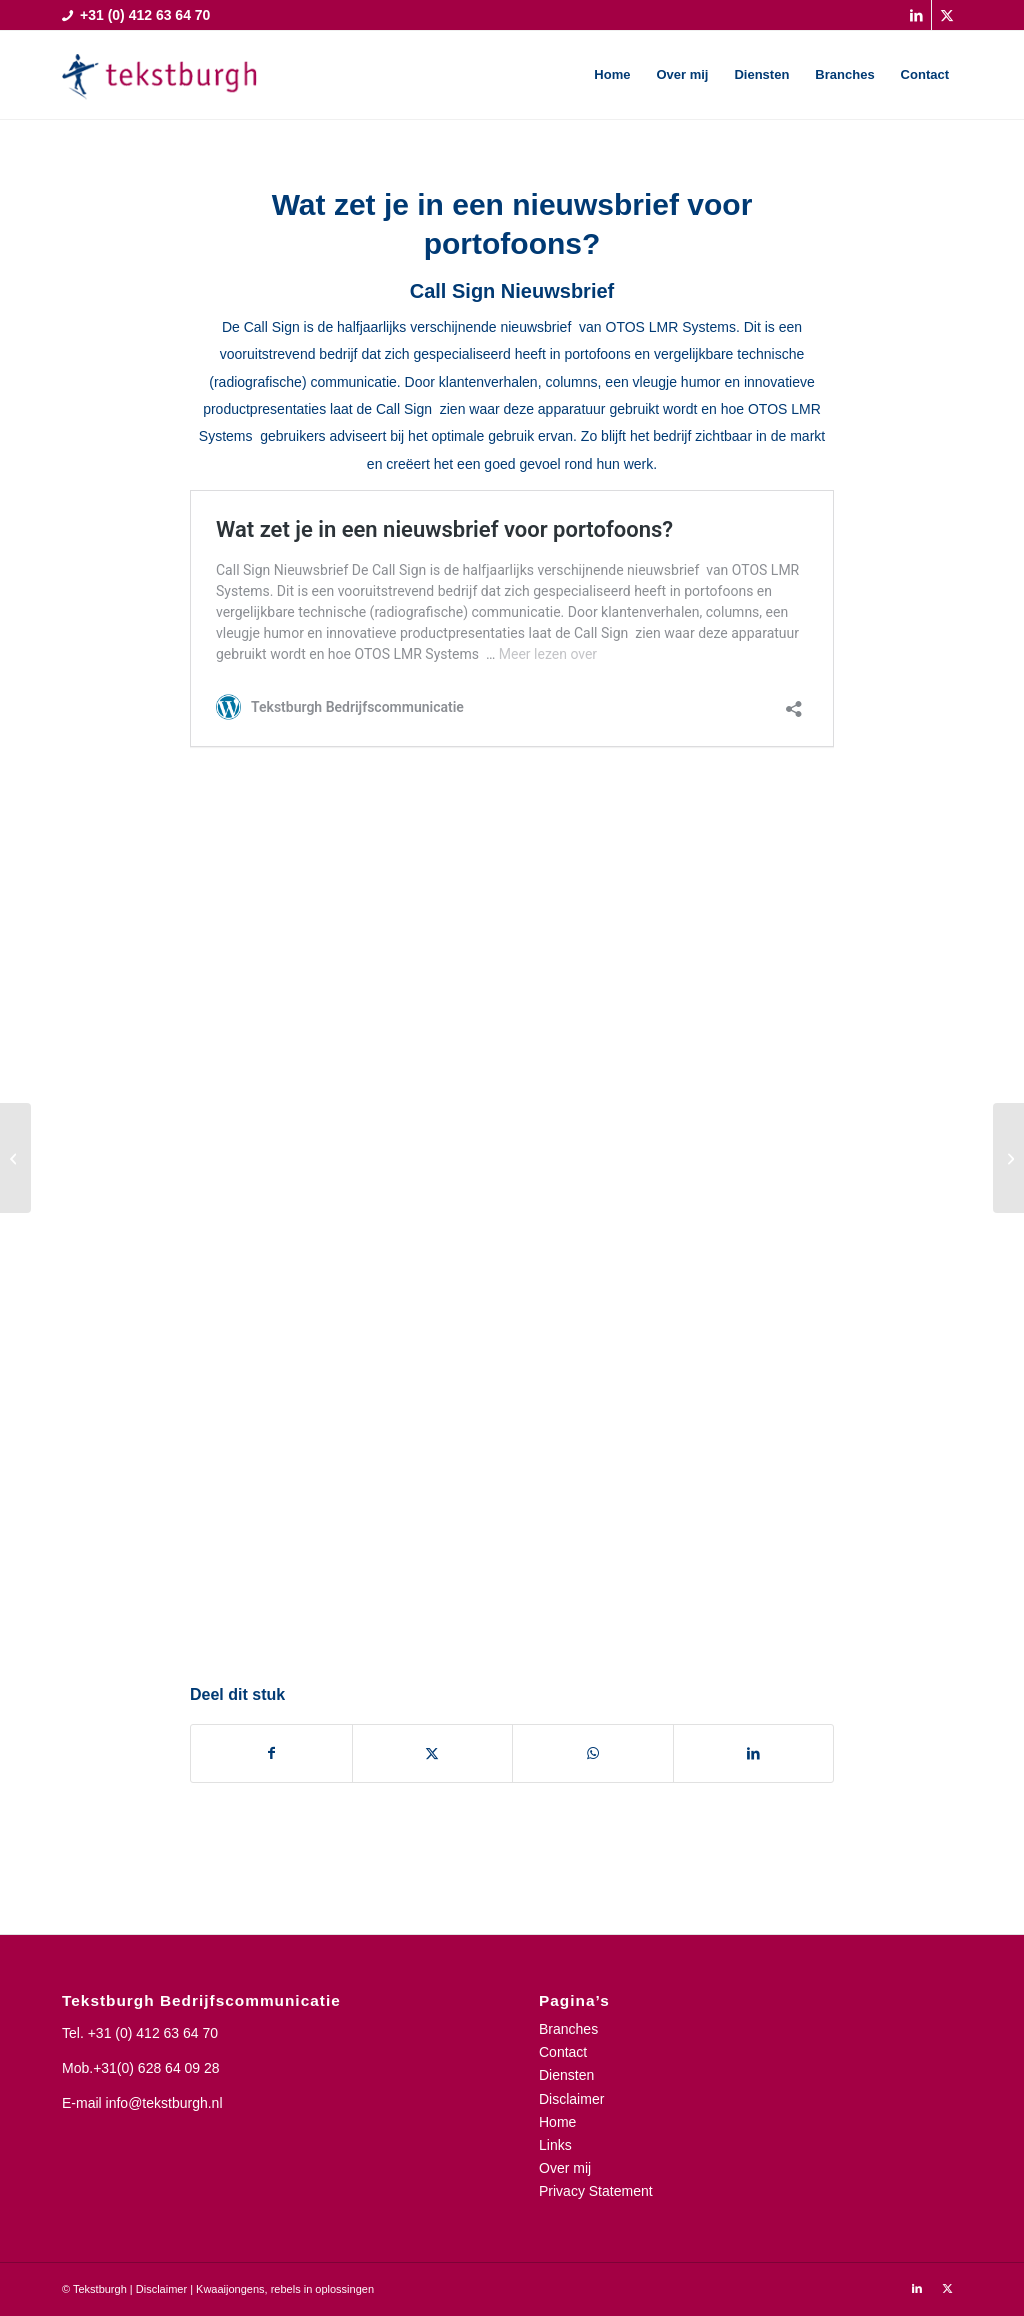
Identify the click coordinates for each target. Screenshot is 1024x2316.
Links (555, 2145)
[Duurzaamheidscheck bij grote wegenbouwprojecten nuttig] (15, 1158)
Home (557, 2122)
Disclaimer (571, 2099)
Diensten (566, 2075)
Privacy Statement (596, 2191)
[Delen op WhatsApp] (593, 1753)
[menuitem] (612, 75)
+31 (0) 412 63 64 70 (153, 2033)
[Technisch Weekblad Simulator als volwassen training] (1008, 1158)
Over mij (565, 2168)
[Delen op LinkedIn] (754, 1753)
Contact (563, 2052)
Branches (568, 2029)
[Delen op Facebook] (271, 1753)
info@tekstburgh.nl (164, 2103)
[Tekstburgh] (159, 75)
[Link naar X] (947, 15)
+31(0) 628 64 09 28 (156, 2068)
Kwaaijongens (230, 2289)
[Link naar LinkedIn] (916, 15)
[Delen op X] (433, 1753)
